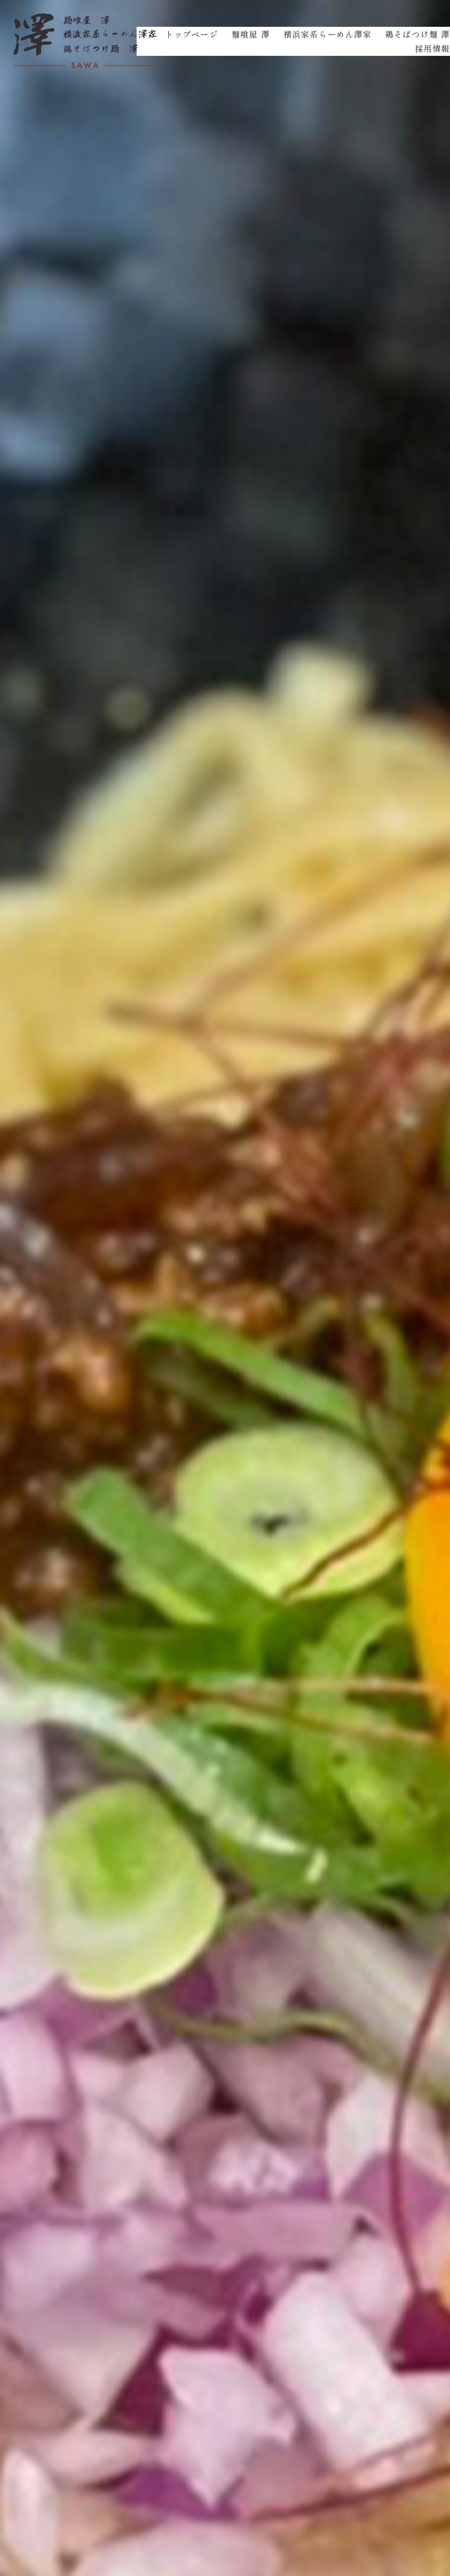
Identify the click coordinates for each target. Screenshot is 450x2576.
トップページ (191, 34)
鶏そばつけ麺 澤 (417, 34)
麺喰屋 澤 (251, 34)
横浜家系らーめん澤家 (327, 34)
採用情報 (432, 48)
